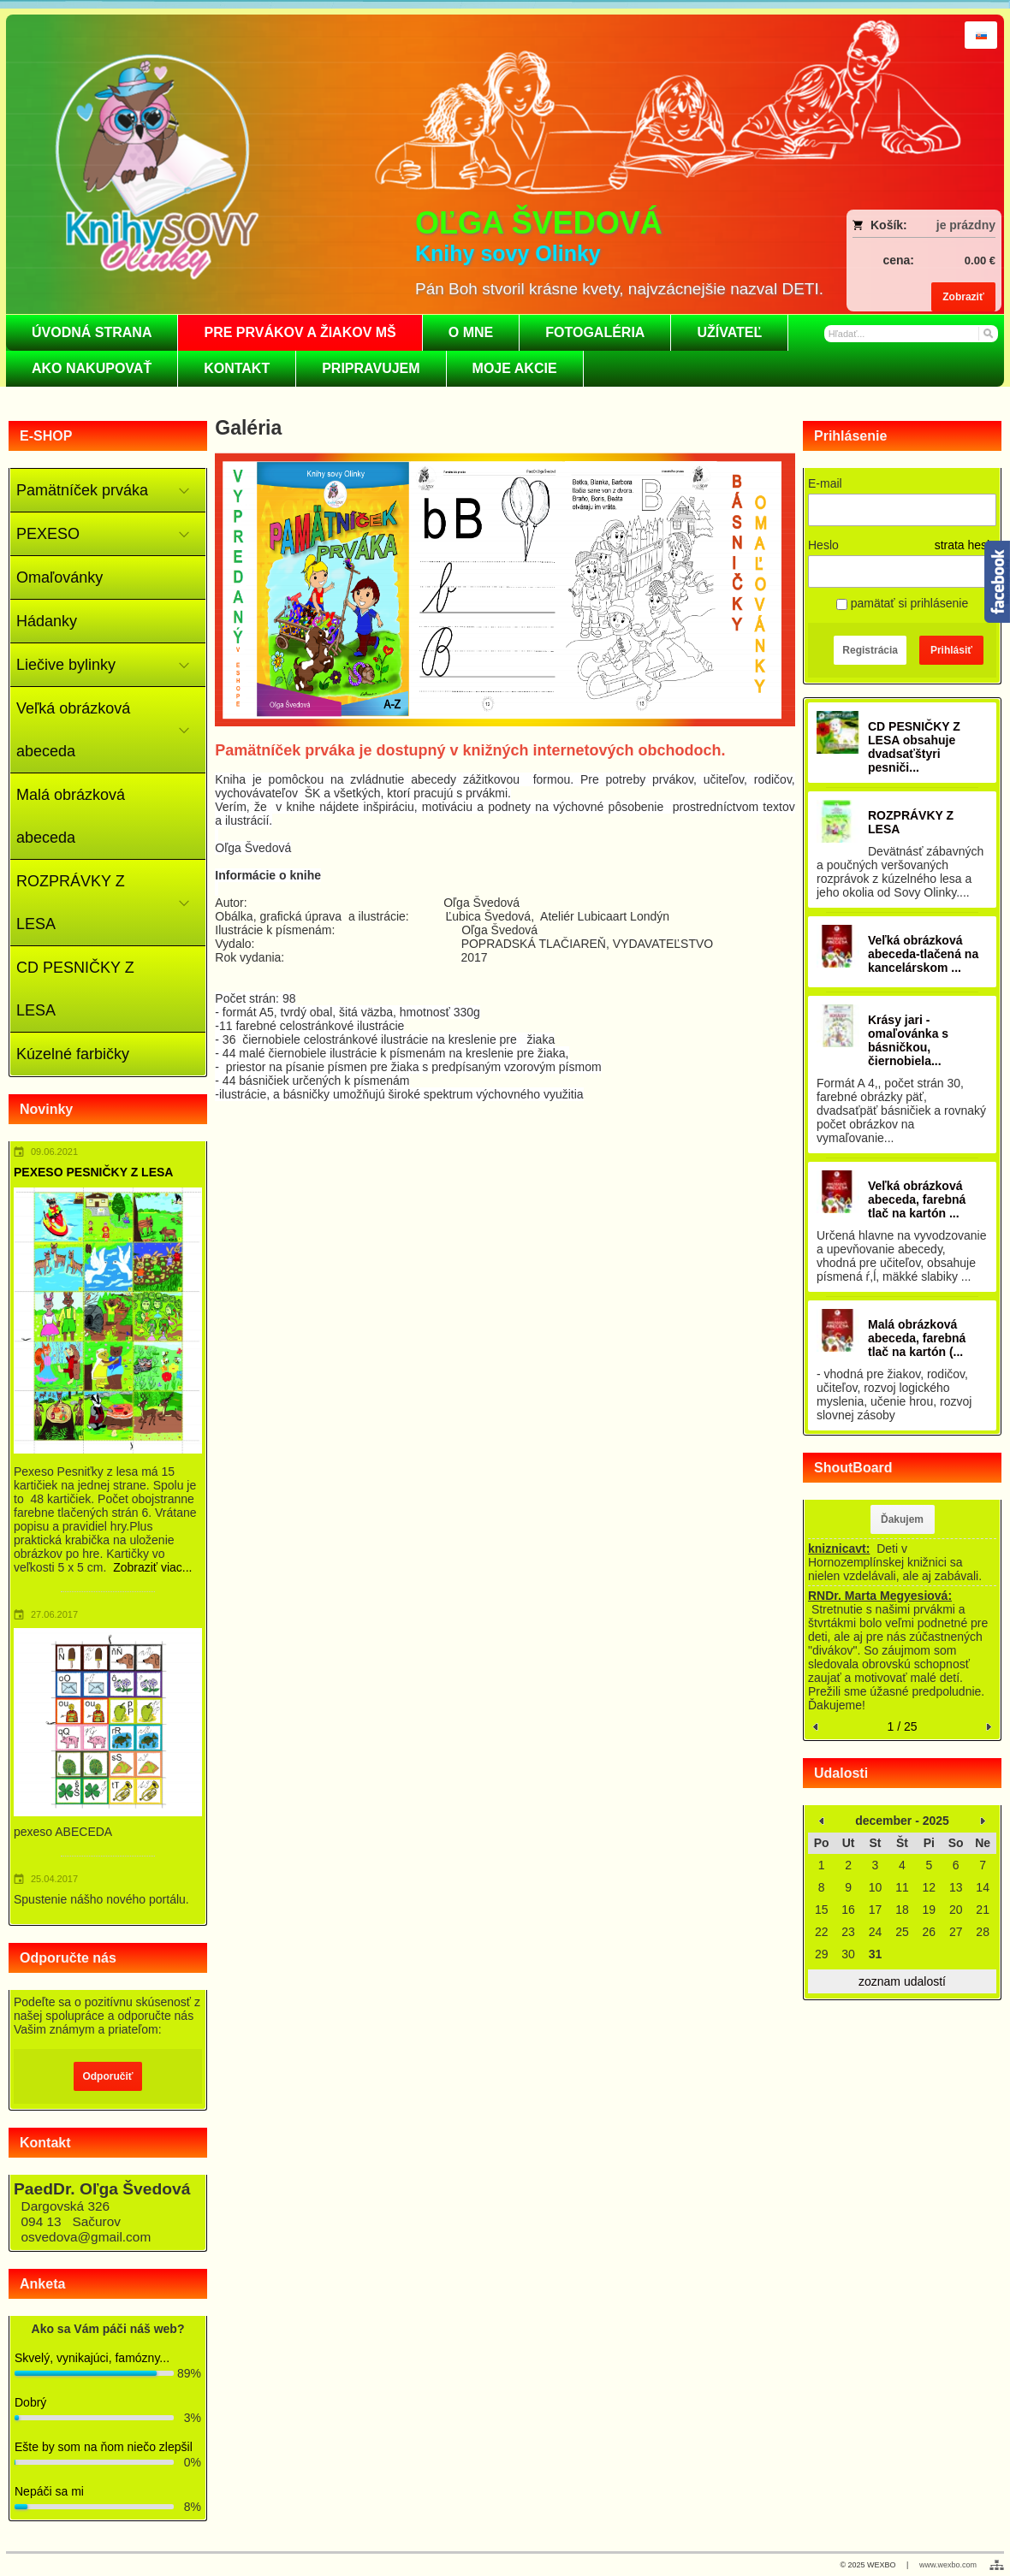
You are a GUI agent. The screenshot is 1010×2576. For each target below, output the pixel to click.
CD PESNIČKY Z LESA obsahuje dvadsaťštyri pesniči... (914, 747)
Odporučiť (107, 2076)
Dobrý (30, 2402)
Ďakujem (902, 1519)
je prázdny (965, 225)
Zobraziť (962, 297)
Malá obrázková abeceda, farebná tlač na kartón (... (916, 1338)
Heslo (823, 545)
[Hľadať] (987, 333)
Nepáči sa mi (49, 2491)
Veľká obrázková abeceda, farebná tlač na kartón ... (916, 1199)
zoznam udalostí (902, 1981)
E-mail (825, 483)
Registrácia (870, 650)
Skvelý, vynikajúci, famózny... (92, 2358)
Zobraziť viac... (152, 1567)
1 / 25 (902, 1726)
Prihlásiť (951, 650)
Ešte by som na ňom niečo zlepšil (104, 2447)
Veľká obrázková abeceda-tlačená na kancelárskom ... (923, 953)
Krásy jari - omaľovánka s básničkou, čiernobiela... (908, 1040)
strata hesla (965, 545)
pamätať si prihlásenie (902, 603)
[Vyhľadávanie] (911, 333)
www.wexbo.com (948, 2565)
